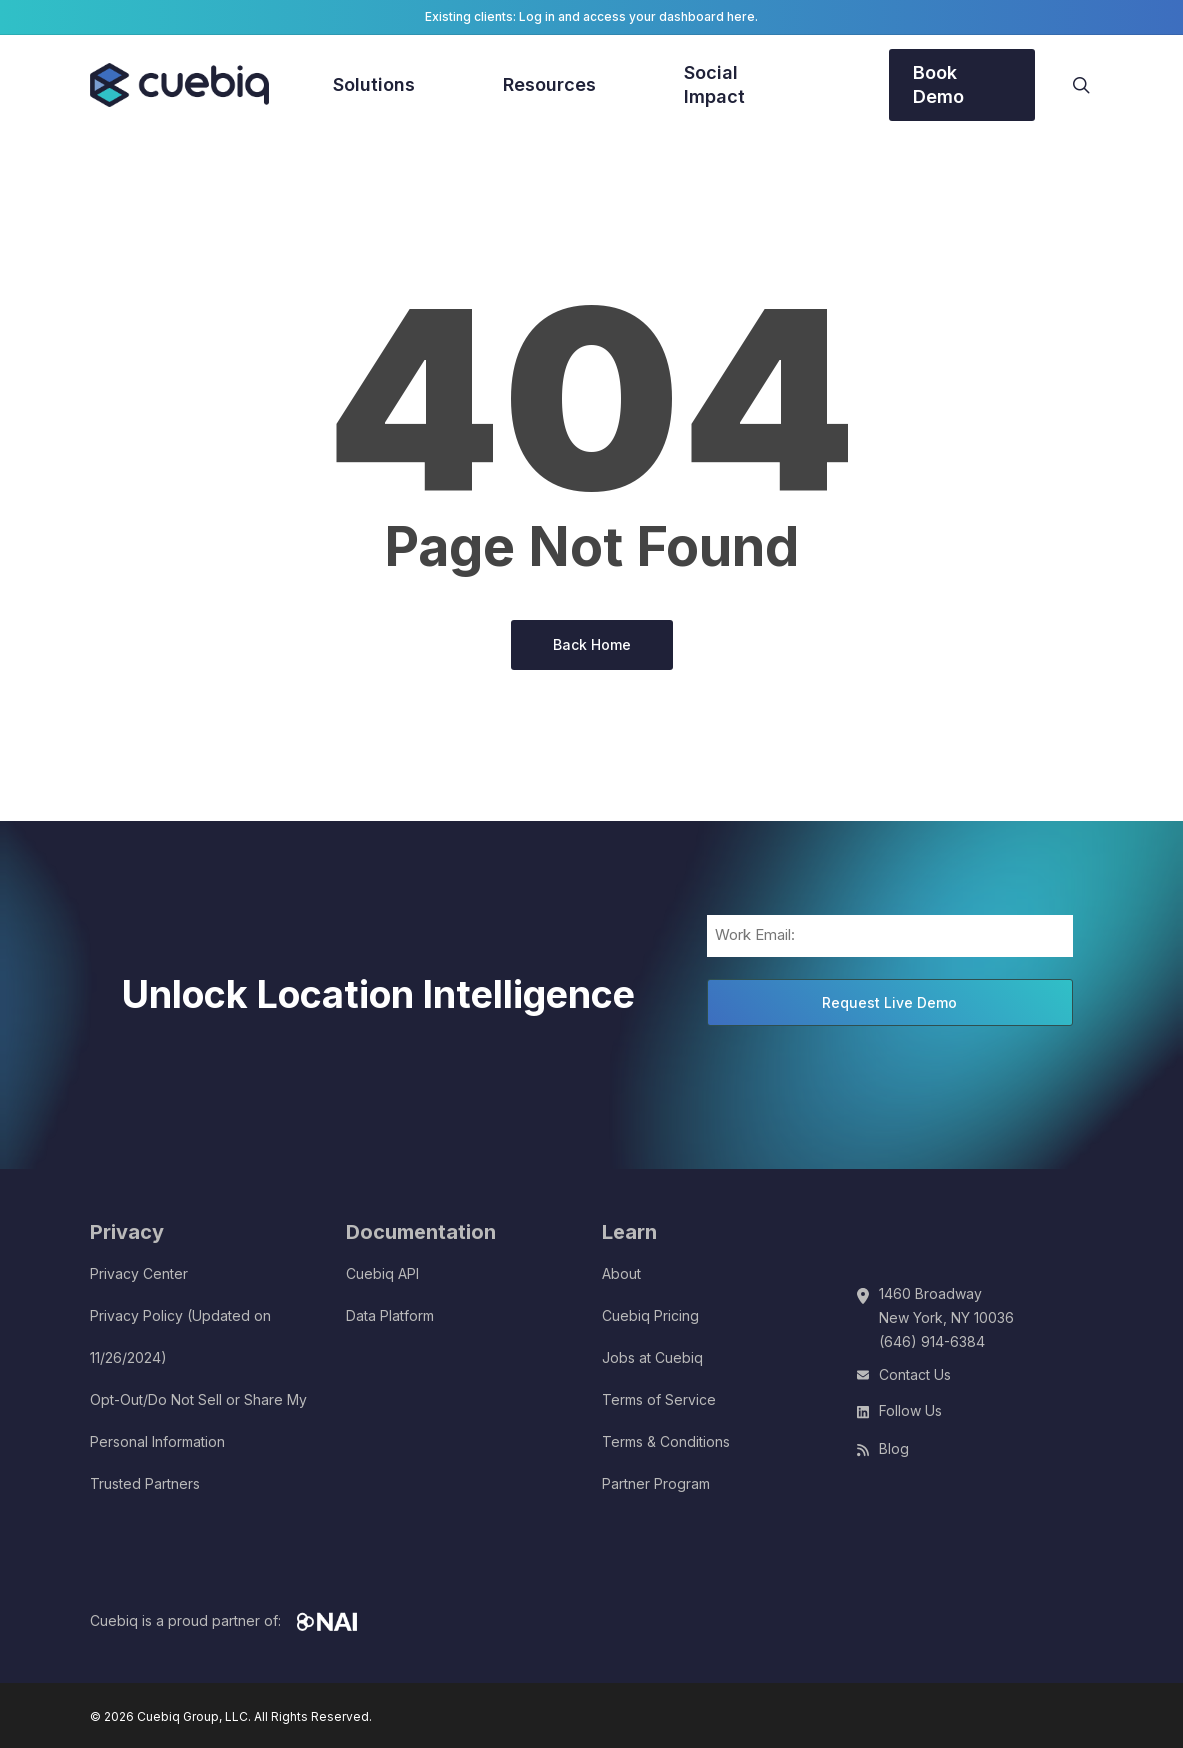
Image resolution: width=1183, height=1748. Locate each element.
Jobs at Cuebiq (652, 1357)
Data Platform (390, 1315)
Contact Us (915, 1374)
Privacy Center (139, 1273)
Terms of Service (659, 1399)
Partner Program (656, 1483)
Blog (894, 1448)
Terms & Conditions (666, 1441)
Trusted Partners (145, 1483)
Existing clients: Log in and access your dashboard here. (591, 16)
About (621, 1273)
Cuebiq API (382, 1273)
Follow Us (910, 1410)
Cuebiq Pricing (650, 1315)
